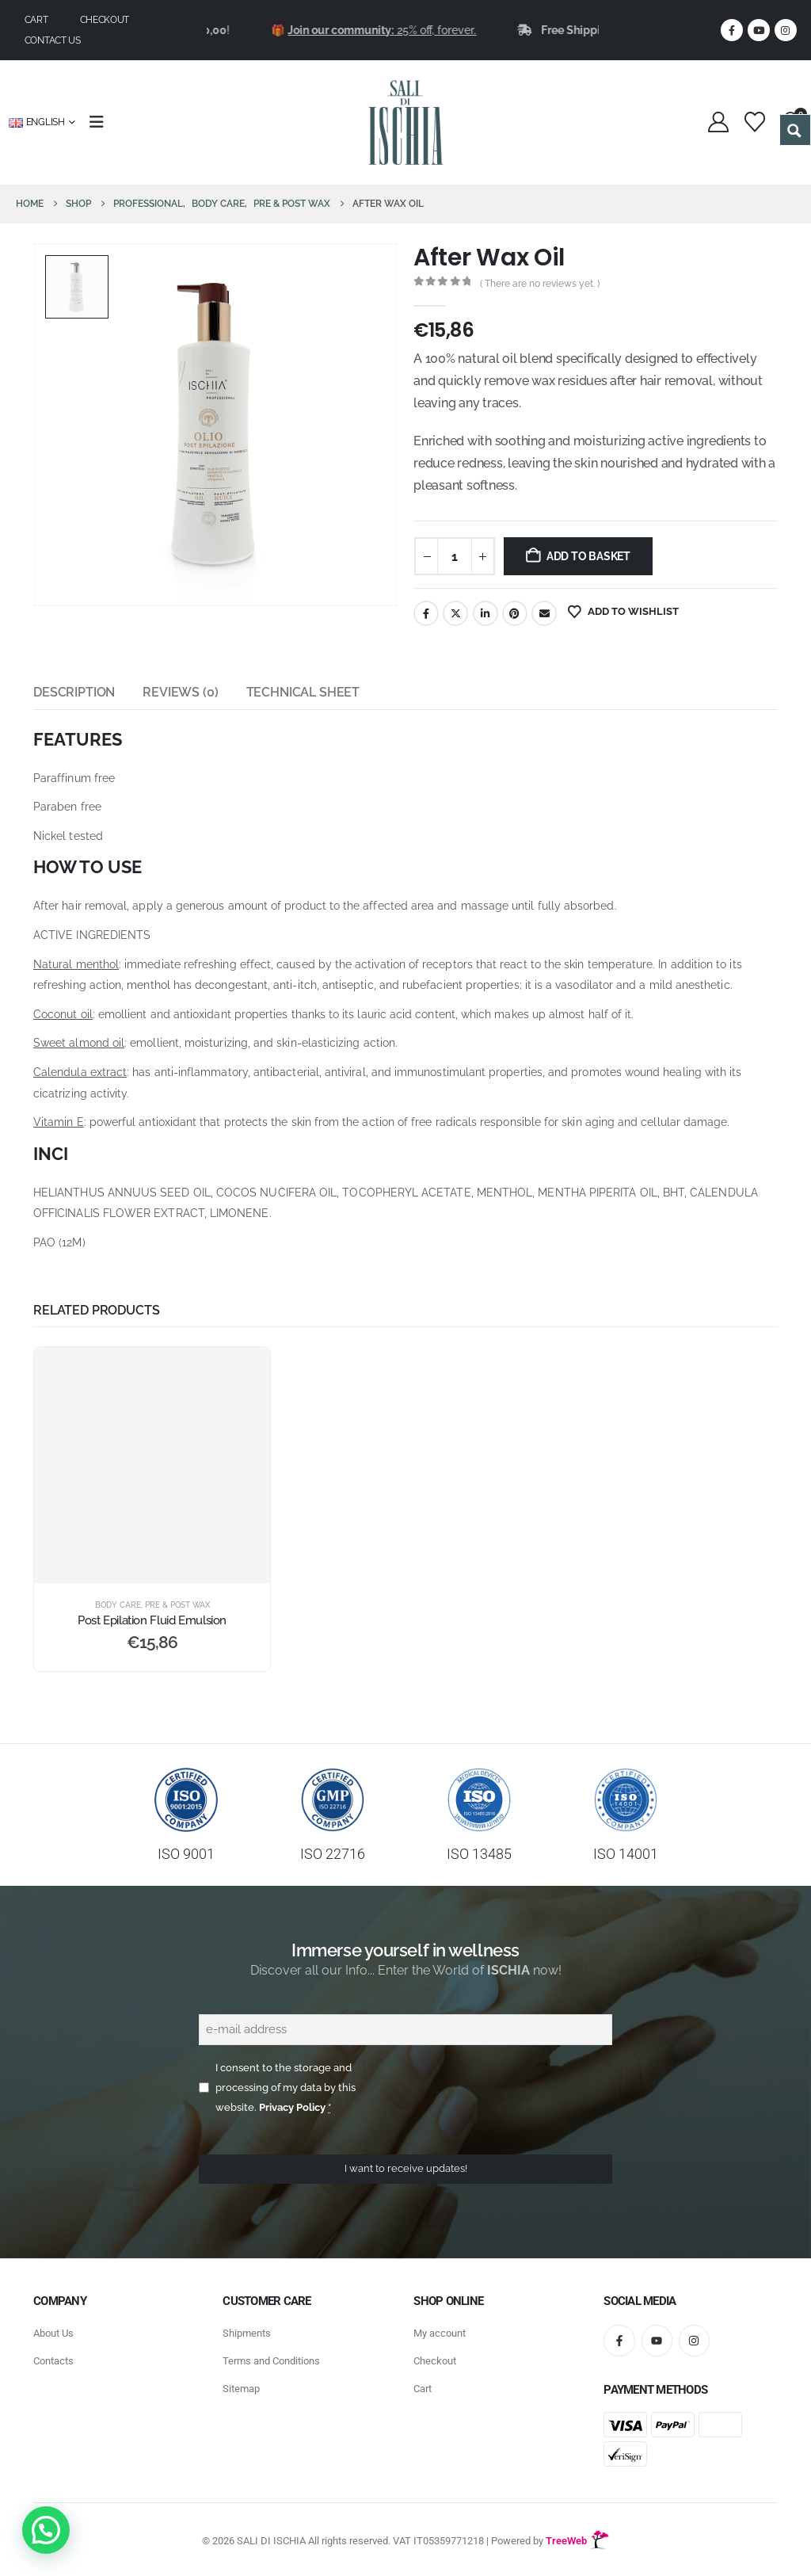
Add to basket (588, 556)
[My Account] (718, 122)
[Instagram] (786, 30)
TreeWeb (577, 2541)
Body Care (118, 1605)
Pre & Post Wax (177, 1605)
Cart (36, 19)
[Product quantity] (454, 556)
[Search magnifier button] (795, 130)
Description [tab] (74, 692)
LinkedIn (485, 613)
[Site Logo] (406, 122)
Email (544, 613)
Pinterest (514, 613)
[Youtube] (759, 30)
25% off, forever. (416, 30)
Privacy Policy (292, 2107)
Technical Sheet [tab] (303, 692)
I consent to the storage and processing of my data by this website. (285, 2087)
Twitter (455, 613)
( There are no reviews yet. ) (540, 283)
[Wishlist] (754, 122)
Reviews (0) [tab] (180, 692)
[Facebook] (732, 30)
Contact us (53, 40)
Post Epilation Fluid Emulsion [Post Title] (152, 1620)
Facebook (426, 613)
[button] (46, 2530)
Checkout (105, 19)
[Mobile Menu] (101, 122)
